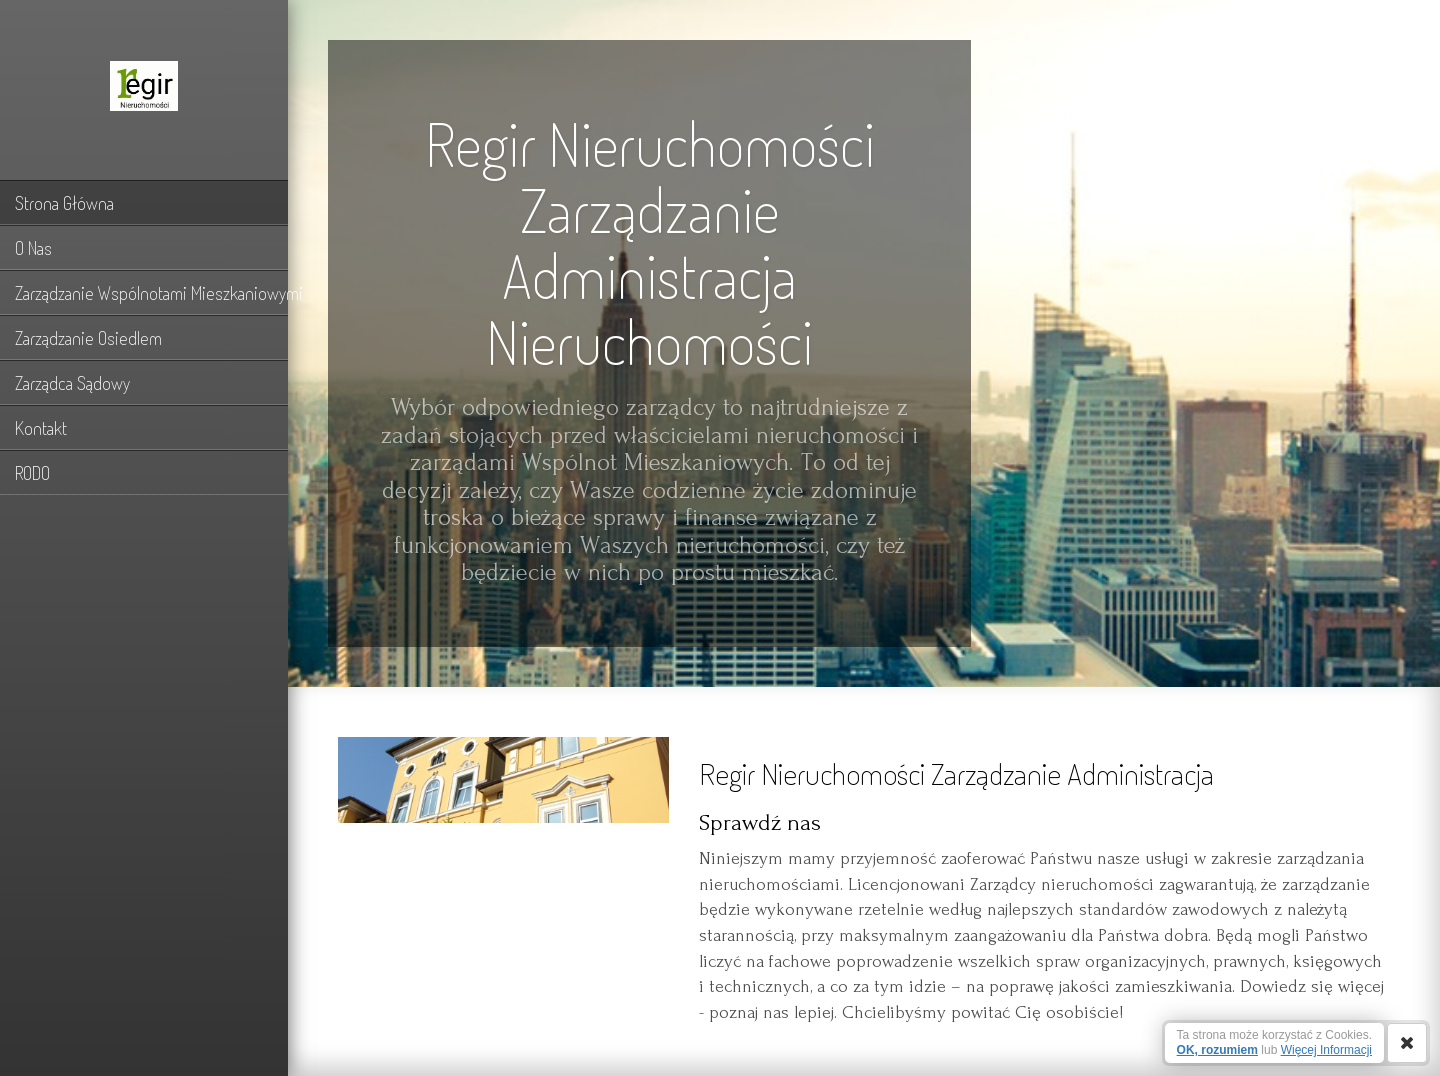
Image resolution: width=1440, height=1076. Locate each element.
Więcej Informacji (1326, 1050)
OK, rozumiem (1217, 1050)
